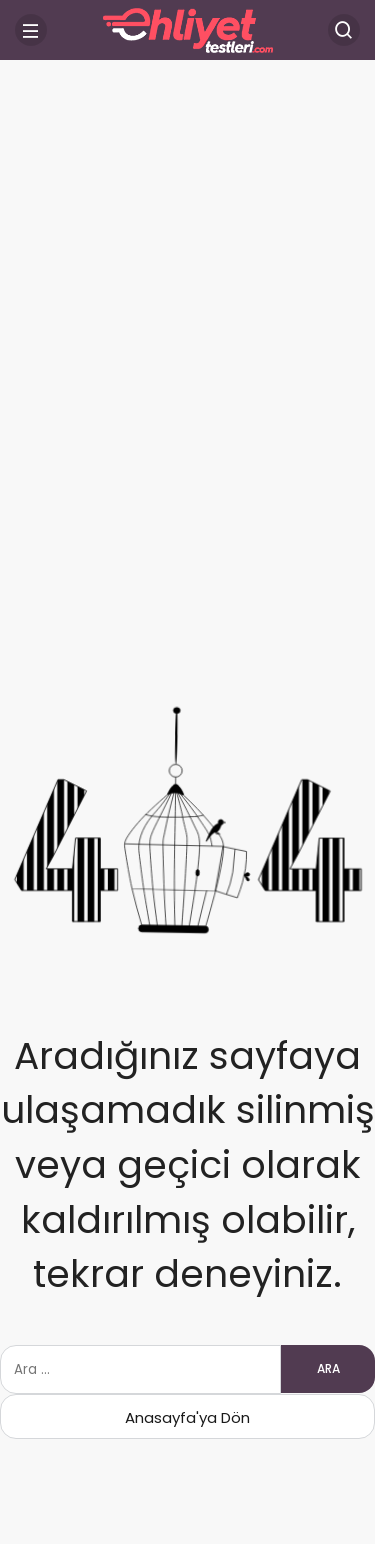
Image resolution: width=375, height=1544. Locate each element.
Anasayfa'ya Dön (187, 1417)
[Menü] (31, 30)
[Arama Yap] (344, 30)
